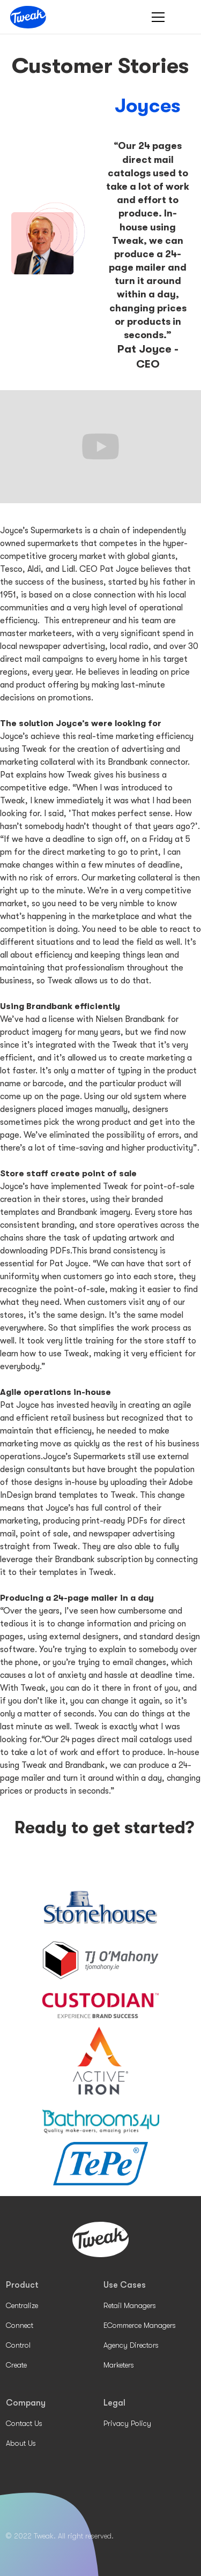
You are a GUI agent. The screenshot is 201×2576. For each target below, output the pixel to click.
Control (18, 2345)
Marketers (118, 2365)
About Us (21, 2443)
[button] (156, 17)
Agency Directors (131, 2345)
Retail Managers (129, 2305)
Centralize (22, 2305)
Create (16, 2365)
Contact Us (24, 2423)
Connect (19, 2325)
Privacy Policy (127, 2423)
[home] (28, 17)
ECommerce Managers (139, 2325)
